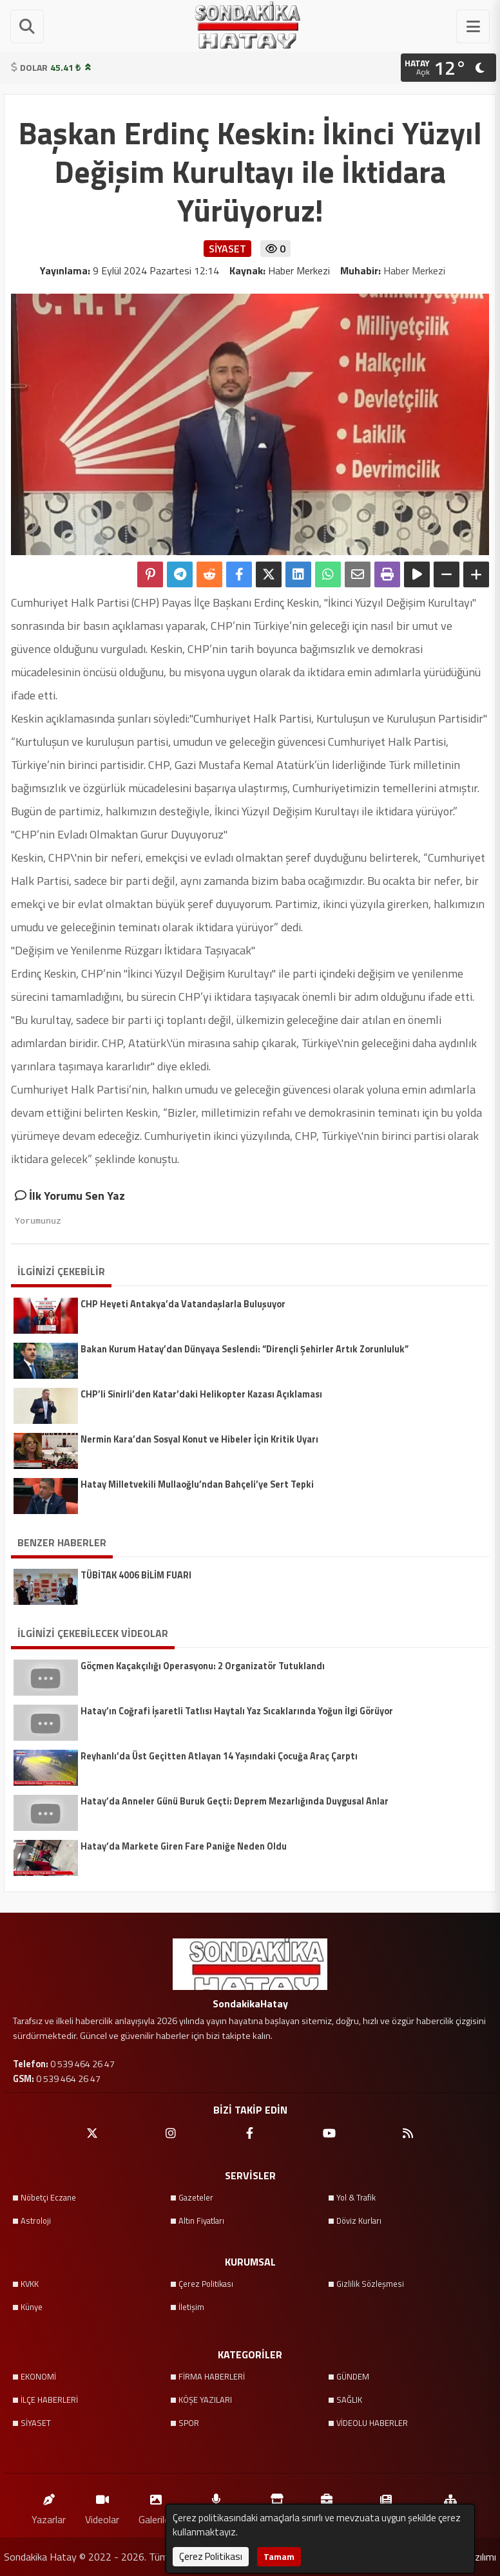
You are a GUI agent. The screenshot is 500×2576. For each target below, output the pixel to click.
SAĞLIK (349, 2399)
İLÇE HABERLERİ (49, 2399)
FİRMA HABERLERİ (211, 2376)
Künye (32, 2306)
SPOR (188, 2422)
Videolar (102, 2506)
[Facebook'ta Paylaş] (239, 574)
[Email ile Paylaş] (357, 574)
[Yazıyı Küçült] (446, 574)
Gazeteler (195, 2197)
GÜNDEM (352, 2376)
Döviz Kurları (358, 2220)
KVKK (30, 2283)
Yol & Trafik (356, 2197)
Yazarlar (49, 2506)
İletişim (191, 2306)
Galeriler (156, 2506)
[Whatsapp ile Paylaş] (328, 574)
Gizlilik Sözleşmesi (370, 2283)
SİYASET (36, 2422)
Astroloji (36, 2220)
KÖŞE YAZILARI (205, 2399)
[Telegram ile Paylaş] (180, 574)
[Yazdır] (387, 574)
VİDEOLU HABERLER (372, 2422)
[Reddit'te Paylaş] (209, 574)
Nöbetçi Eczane (48, 2197)
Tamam (279, 2556)
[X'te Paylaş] (269, 574)
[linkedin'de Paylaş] (298, 574)
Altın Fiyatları (201, 2220)
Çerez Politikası (205, 2283)
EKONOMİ (38, 2376)
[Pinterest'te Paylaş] (150, 574)
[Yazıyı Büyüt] (476, 574)
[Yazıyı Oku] (417, 574)
